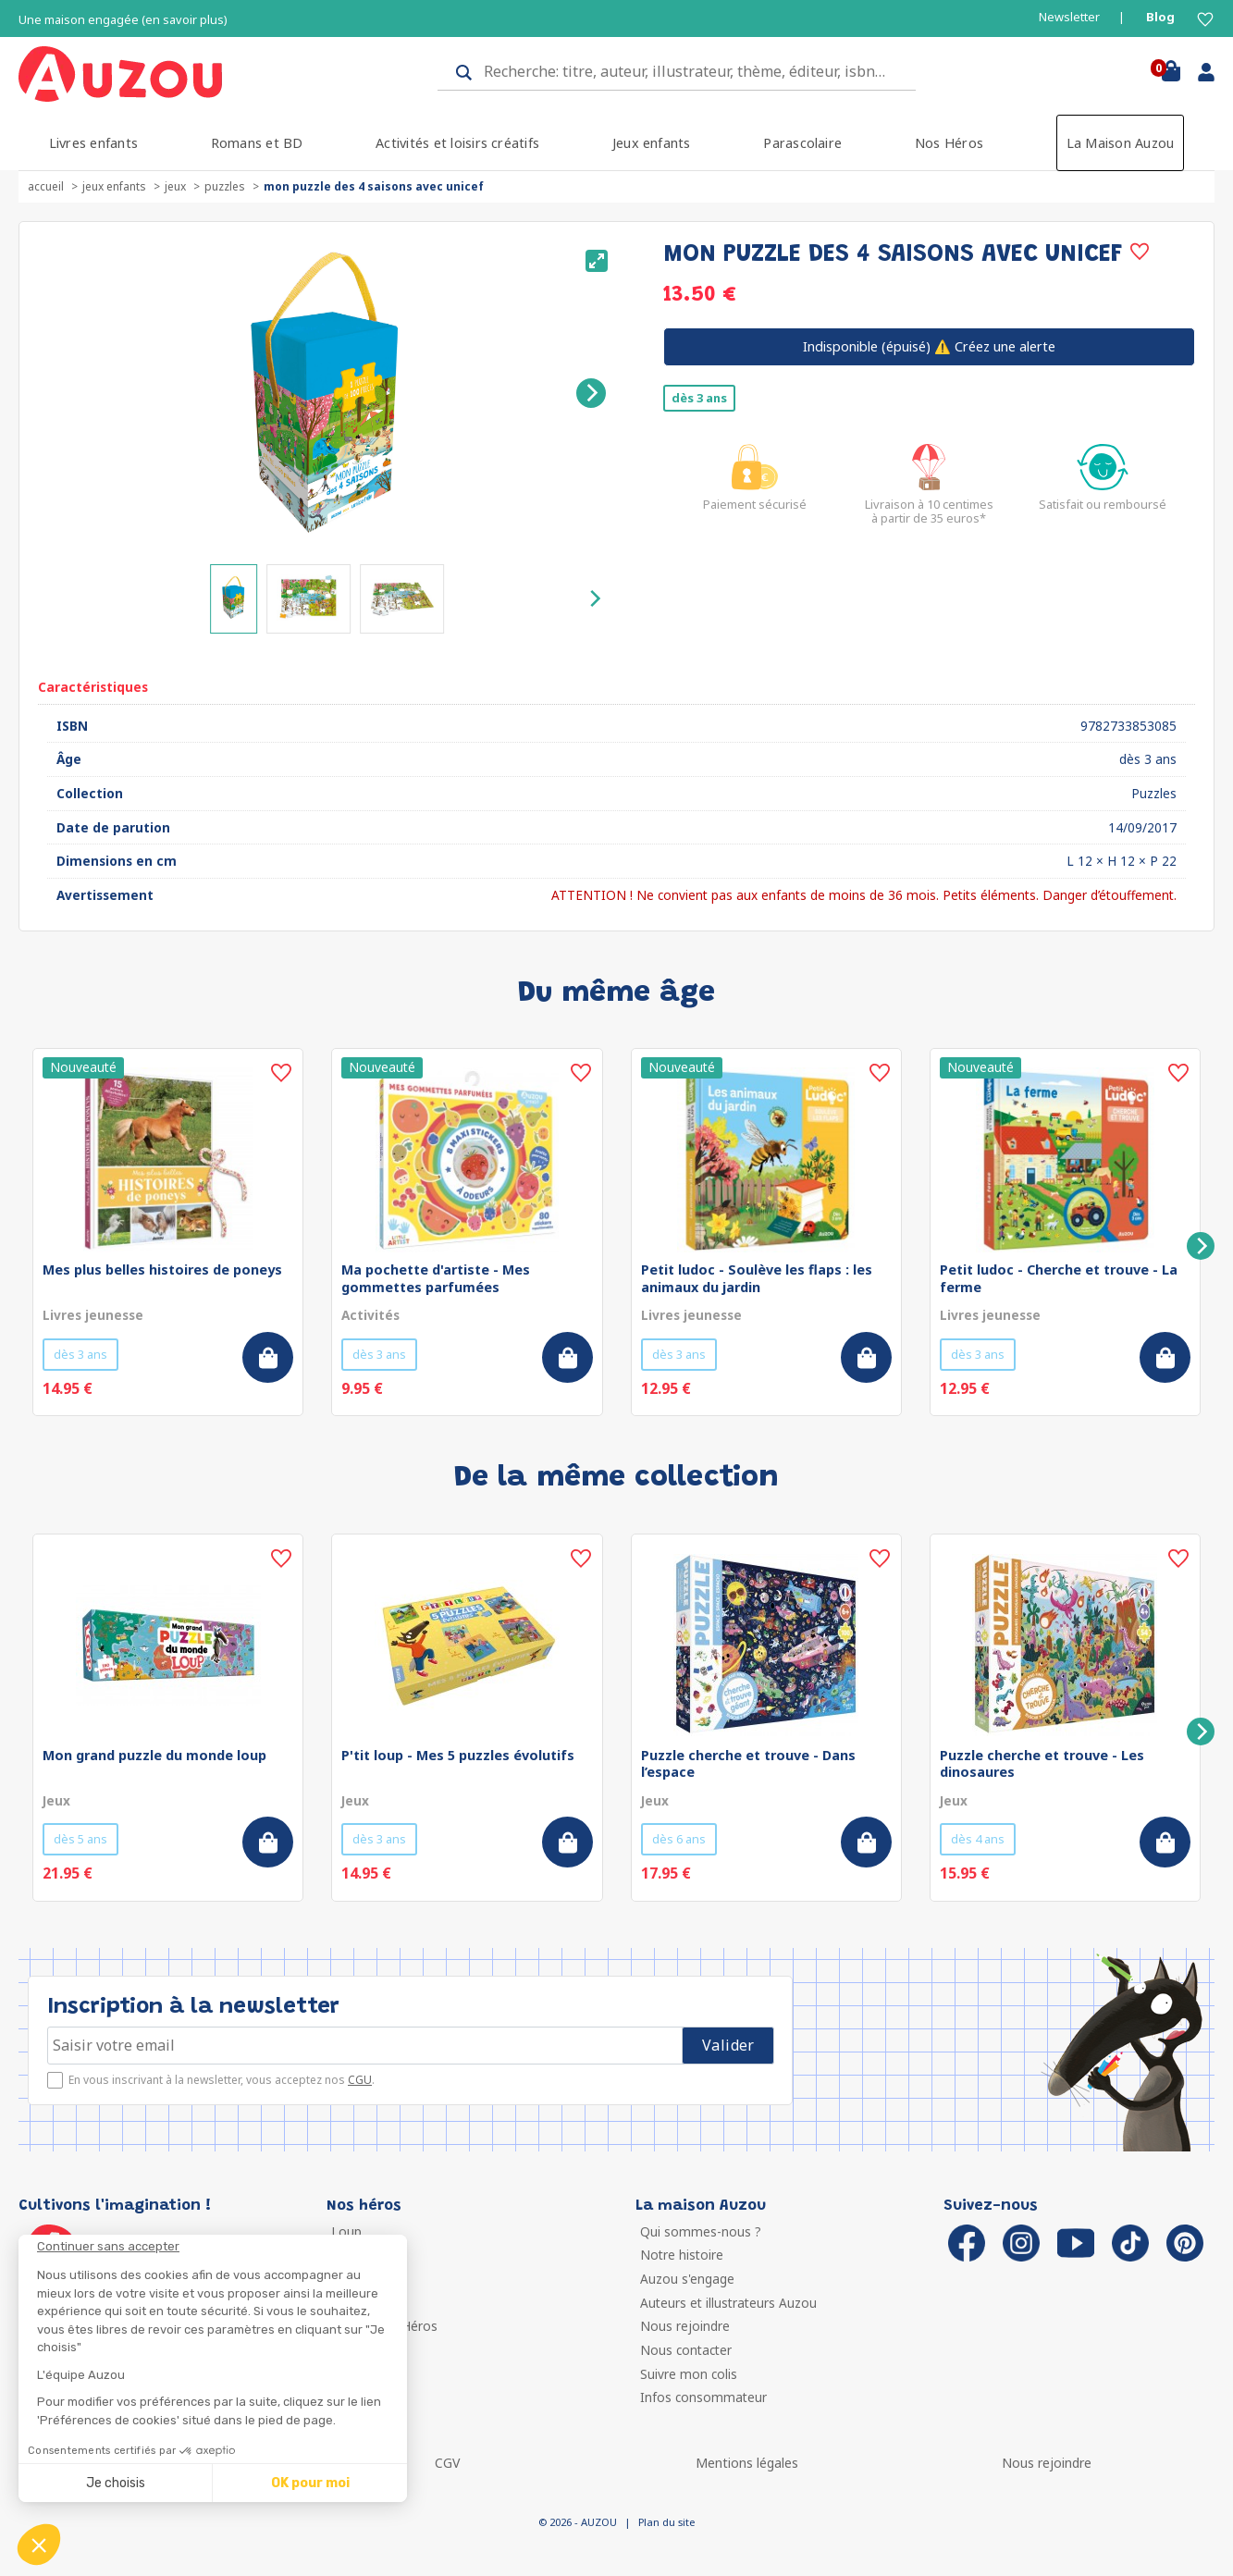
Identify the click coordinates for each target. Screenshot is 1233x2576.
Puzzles (224, 186)
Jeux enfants (651, 143)
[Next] (591, 393)
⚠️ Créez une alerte (929, 346)
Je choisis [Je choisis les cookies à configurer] (115, 2483)
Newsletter (1069, 17)
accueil (46, 186)
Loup (346, 2231)
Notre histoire (681, 2254)
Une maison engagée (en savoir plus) (123, 20)
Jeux (175, 186)
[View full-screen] (597, 261)
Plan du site (666, 2522)
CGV (447, 2462)
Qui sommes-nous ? (700, 2231)
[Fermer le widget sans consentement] (222, 2246)
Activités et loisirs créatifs (457, 143)
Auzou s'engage (687, 2278)
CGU (360, 2080)
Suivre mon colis (688, 2374)
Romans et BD (257, 143)
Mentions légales (747, 2462)
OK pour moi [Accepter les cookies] (310, 2483)
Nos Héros (949, 143)
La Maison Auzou (1121, 143)
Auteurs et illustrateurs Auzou (728, 2302)
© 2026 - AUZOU (577, 2522)
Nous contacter (686, 2350)
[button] (39, 2544)
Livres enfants (93, 143)
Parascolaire (802, 143)
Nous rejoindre (685, 2326)
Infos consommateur (703, 2397)
